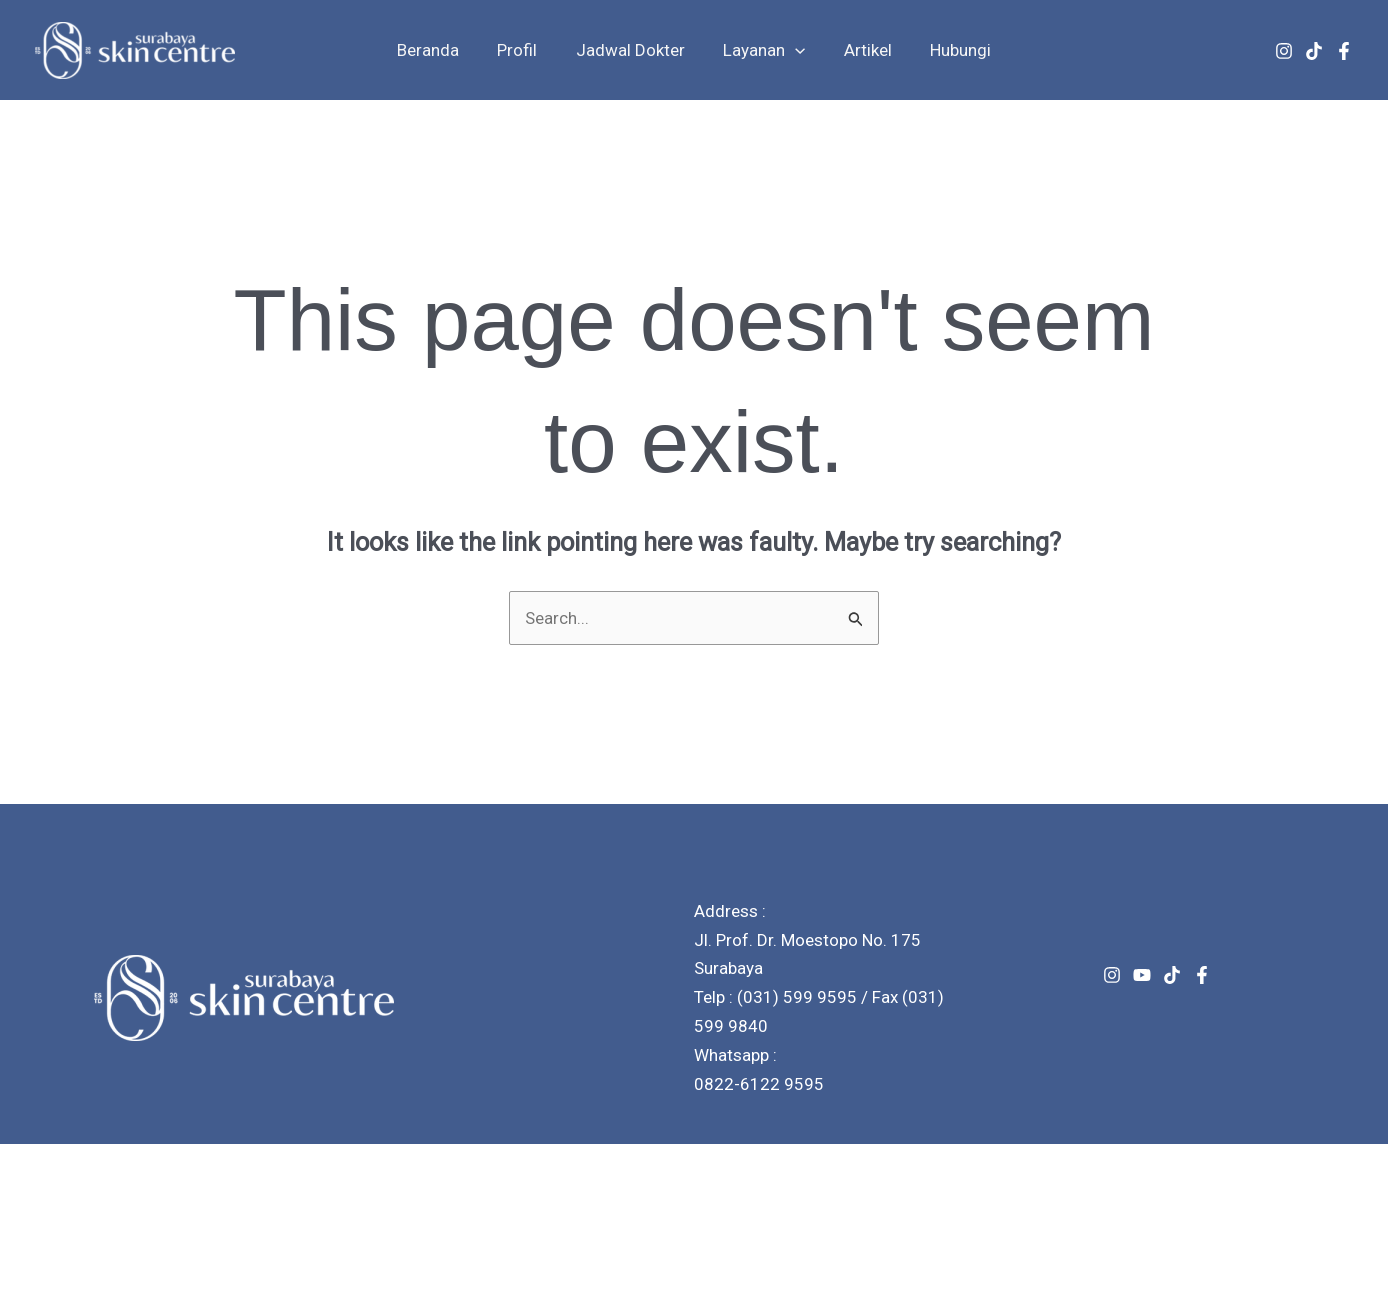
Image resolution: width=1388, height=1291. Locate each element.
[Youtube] (1142, 975)
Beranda (439, 50)
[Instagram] (1284, 51)
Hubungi (949, 50)
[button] (793, 50)
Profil (524, 50)
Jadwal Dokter (632, 50)
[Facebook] (1344, 51)
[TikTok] (1314, 51)
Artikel (861, 50)
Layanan (762, 50)
